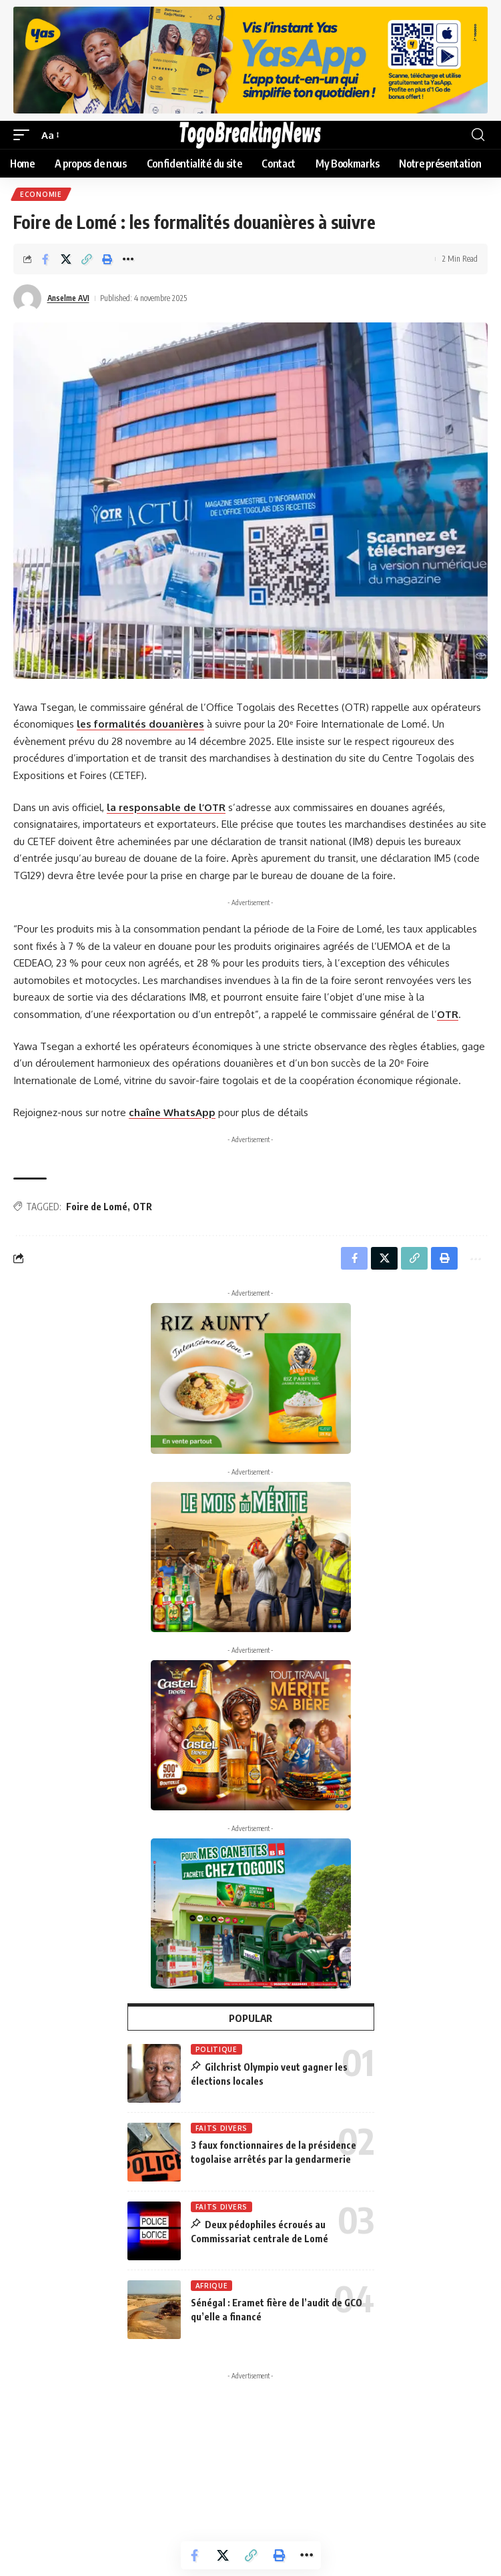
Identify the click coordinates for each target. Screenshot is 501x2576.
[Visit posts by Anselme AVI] (27, 298)
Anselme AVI (68, 298)
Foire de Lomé (96, 1206)
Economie (41, 194)
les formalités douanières (140, 724)
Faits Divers (221, 2128)
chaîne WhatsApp (172, 1112)
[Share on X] (66, 259)
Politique (216, 2049)
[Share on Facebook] (45, 259)
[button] (24, 135)
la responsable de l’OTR (166, 807)
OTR (447, 1014)
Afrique (211, 2286)
